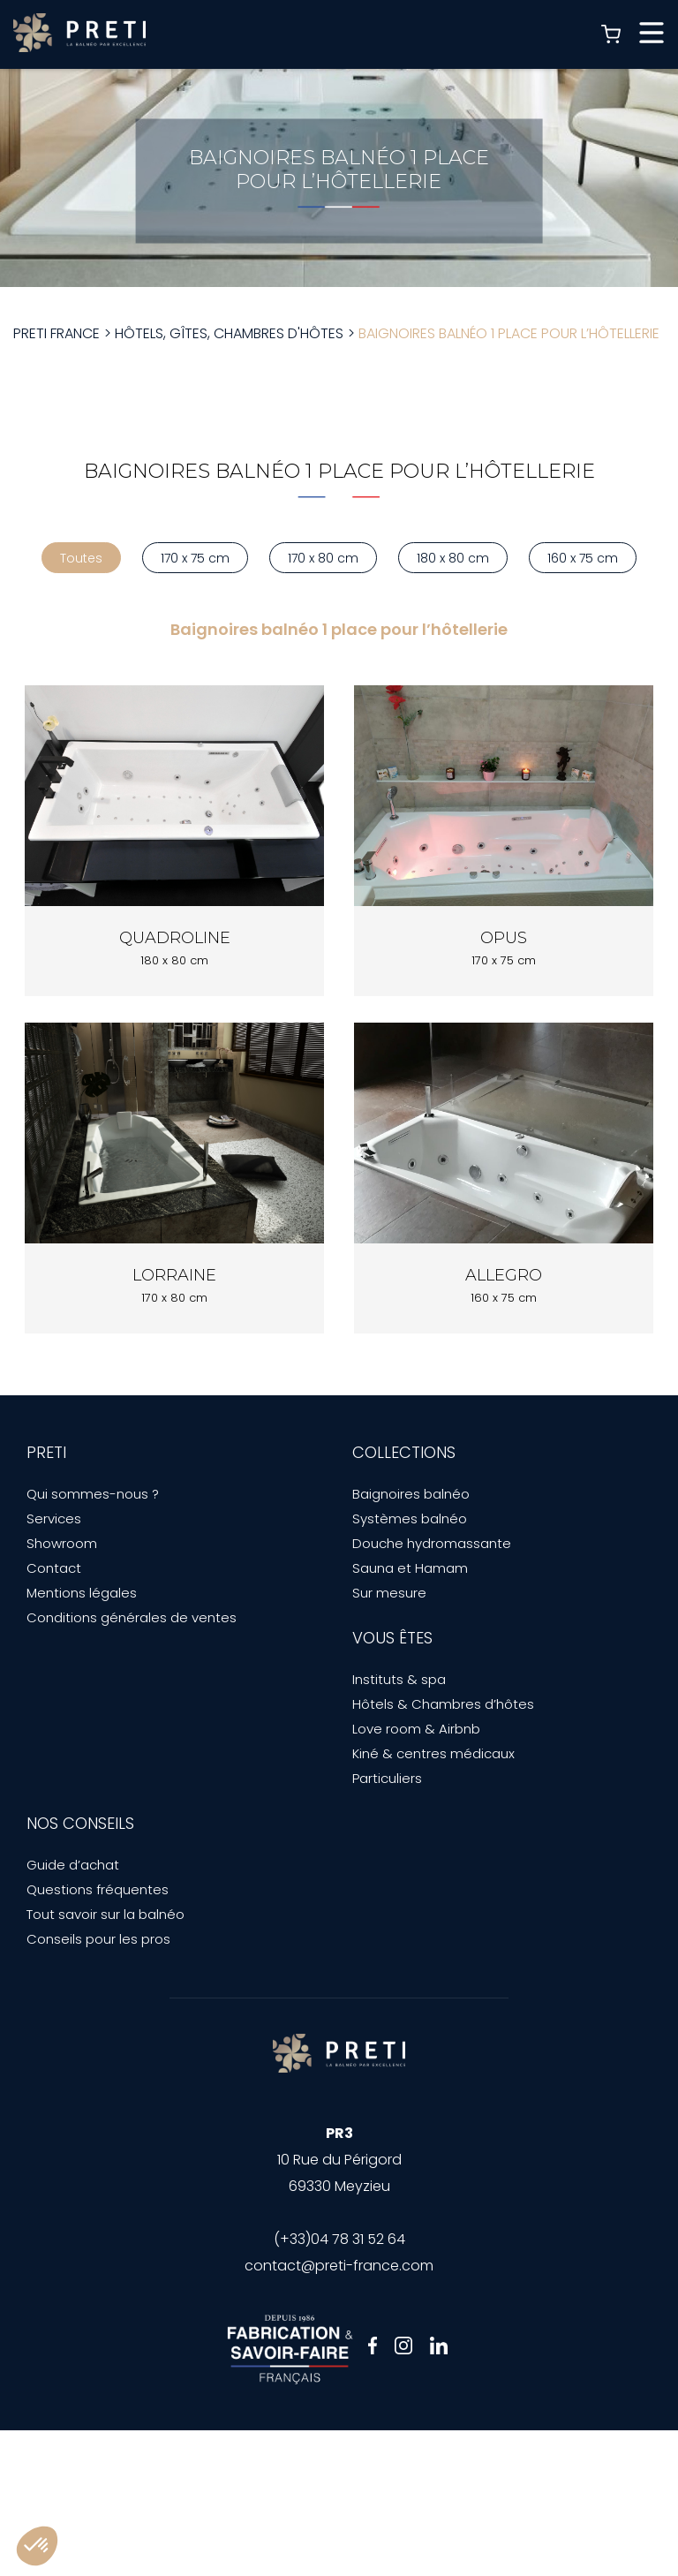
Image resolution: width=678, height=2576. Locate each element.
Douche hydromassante (431, 1543)
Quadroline (174, 938)
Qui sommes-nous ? (92, 1493)
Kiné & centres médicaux (433, 1753)
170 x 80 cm (323, 558)
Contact (53, 1568)
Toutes (81, 558)
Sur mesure (389, 1592)
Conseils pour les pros (98, 1939)
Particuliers (387, 1778)
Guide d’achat (72, 1864)
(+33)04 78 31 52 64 (339, 2239)
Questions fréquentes (97, 1889)
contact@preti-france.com (339, 2265)
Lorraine (174, 1275)
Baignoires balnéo (411, 1493)
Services (53, 1518)
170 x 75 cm (195, 558)
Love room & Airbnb (416, 1728)
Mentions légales (81, 1592)
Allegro (503, 1275)
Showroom (61, 1543)
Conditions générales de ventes (131, 1617)
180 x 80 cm (453, 558)
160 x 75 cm (582, 558)
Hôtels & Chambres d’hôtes (443, 1704)
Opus (503, 938)
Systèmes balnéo (409, 1518)
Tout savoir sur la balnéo (105, 1914)
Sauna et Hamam (410, 1568)
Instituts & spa (399, 1679)
